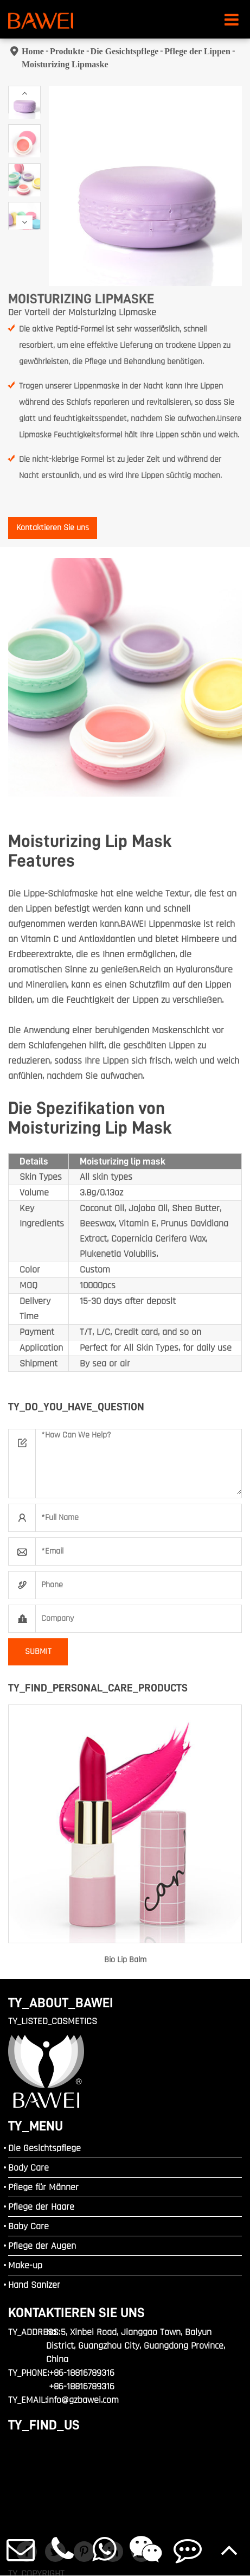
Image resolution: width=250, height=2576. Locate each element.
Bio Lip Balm (125, 1960)
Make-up (25, 2265)
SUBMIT (38, 1651)
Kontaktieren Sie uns (52, 527)
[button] (24, 93)
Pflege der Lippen (197, 51)
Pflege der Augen (42, 2246)
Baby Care (28, 2226)
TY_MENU (35, 2126)
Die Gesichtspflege (125, 51)
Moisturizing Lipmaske (65, 64)
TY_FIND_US (44, 2425)
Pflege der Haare (41, 2206)
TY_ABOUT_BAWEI (60, 2002)
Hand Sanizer (34, 2285)
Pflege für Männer (43, 2187)
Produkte (67, 51)
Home (33, 51)
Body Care (28, 2167)
